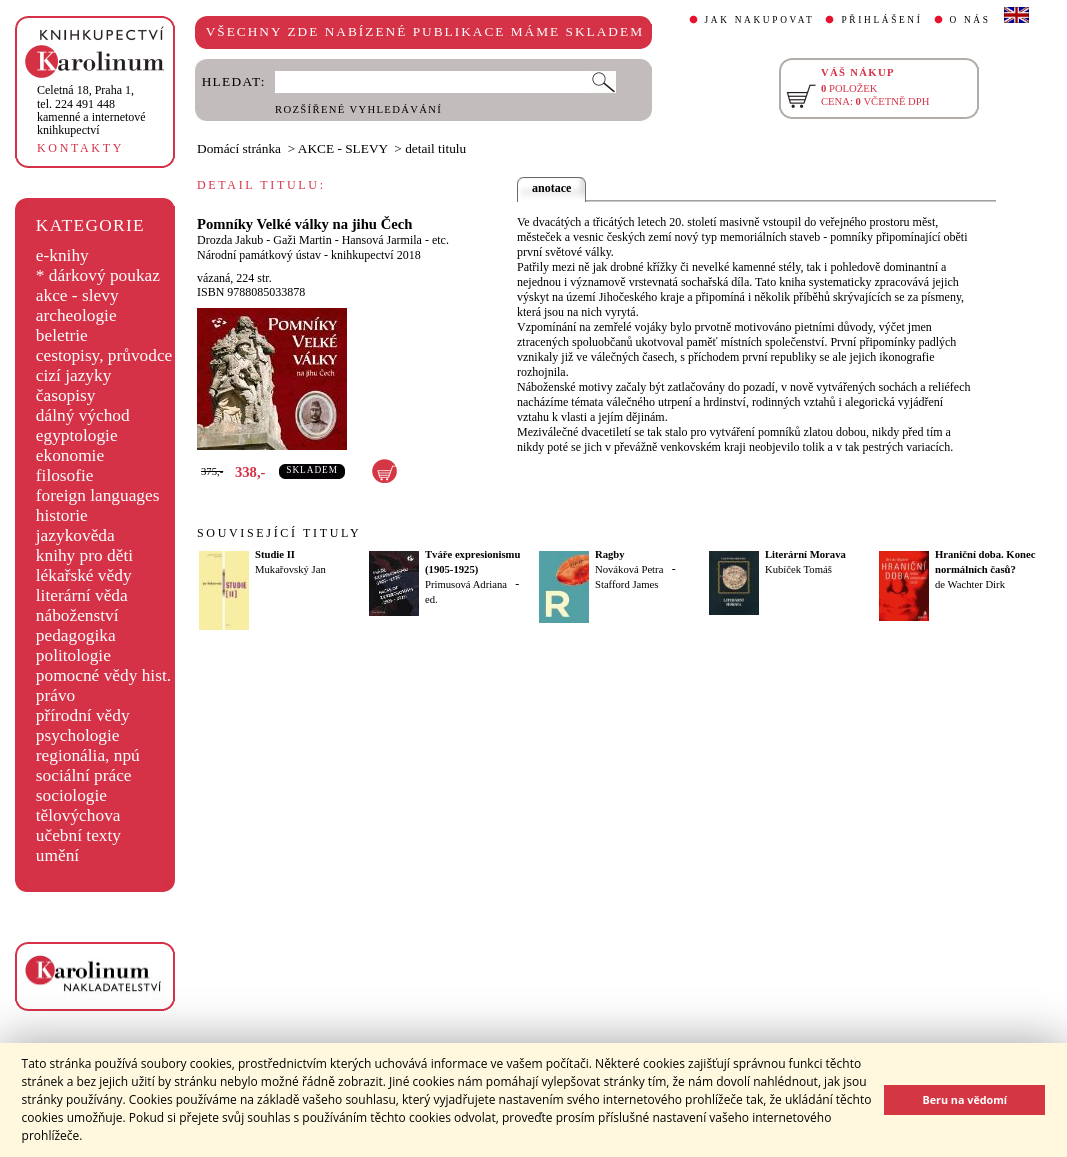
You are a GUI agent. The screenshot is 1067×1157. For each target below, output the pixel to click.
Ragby (610, 554)
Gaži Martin (302, 240)
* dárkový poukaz (98, 275)
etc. (440, 240)
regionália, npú (88, 755)
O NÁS (970, 20)
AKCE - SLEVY (343, 148)
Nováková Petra (629, 569)
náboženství (77, 615)
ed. (431, 599)
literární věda (82, 595)
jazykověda (75, 535)
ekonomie (70, 455)
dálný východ (83, 415)
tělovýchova (78, 815)
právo (55, 695)
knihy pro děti (84, 555)
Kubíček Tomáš (798, 569)
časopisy (66, 395)
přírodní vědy (83, 715)
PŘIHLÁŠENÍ (881, 20)
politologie (73, 655)
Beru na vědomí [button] (964, 1099)
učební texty (78, 835)
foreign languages (98, 495)
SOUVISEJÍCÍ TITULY (279, 533)
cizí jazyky (74, 375)
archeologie (76, 315)
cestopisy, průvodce (104, 355)
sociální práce (84, 775)
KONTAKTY (80, 148)
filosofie (65, 475)
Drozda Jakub (230, 240)
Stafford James (626, 584)
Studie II (275, 554)
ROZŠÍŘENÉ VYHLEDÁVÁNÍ (358, 109)
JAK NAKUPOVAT (760, 20)
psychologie (78, 735)
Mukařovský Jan (290, 569)
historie (62, 515)
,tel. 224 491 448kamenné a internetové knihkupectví (91, 110)
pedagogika (76, 635)
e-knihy (62, 255)
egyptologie (77, 435)
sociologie (71, 795)
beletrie (62, 335)
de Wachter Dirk (970, 584)
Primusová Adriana (466, 584)
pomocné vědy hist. (103, 675)
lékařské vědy (84, 575)
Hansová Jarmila (382, 240)
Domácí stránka (239, 148)
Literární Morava (805, 554)
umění (57, 855)
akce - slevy (77, 295)
